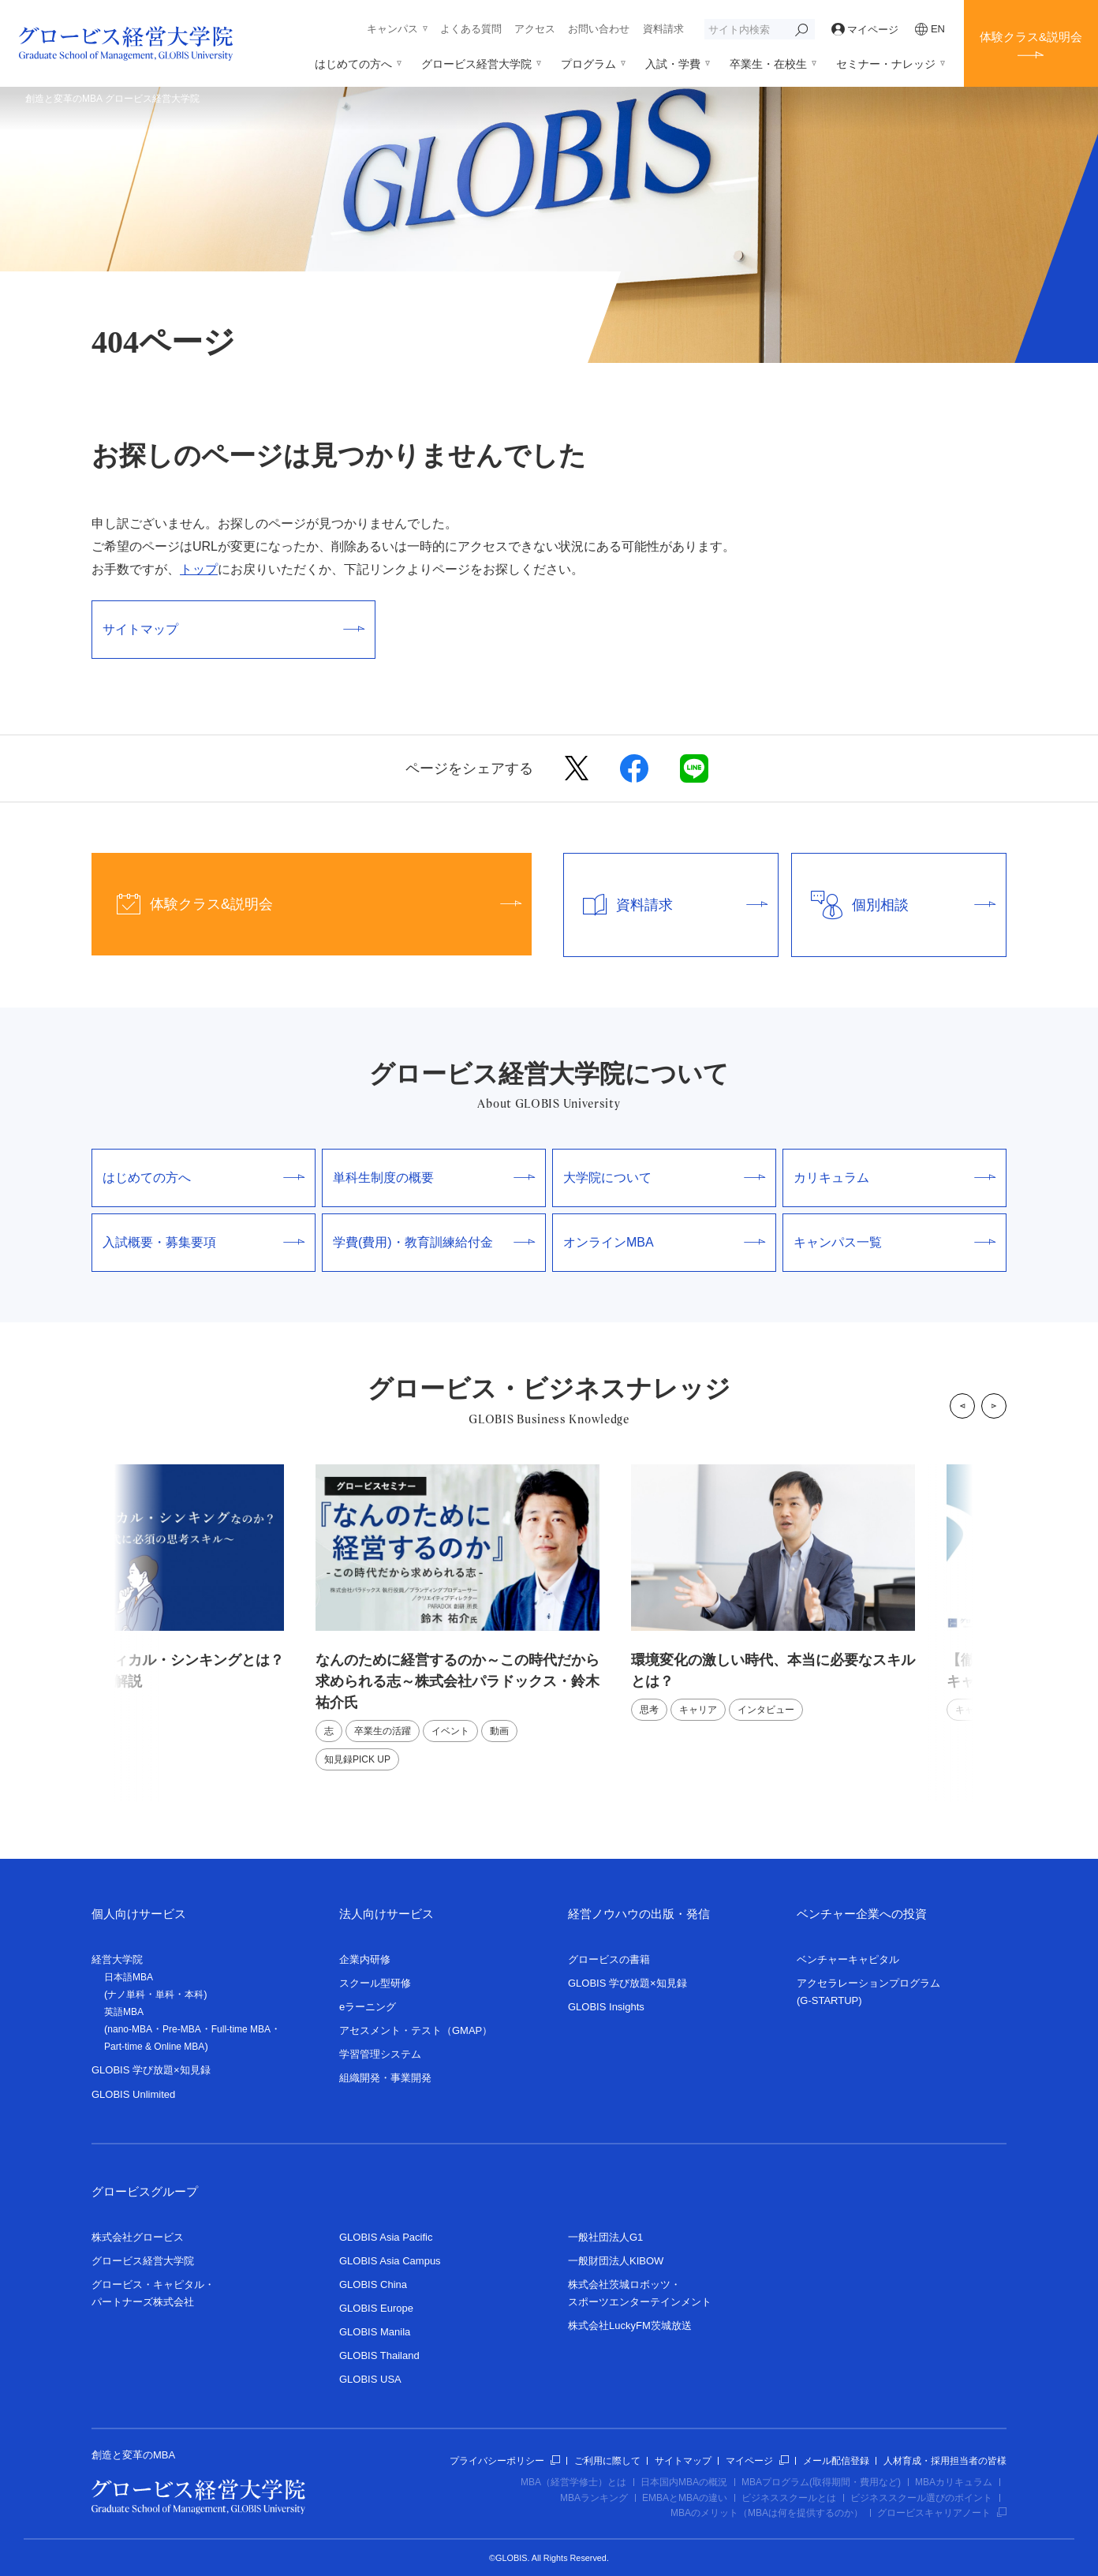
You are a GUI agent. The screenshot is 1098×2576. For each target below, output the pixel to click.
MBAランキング (594, 2497)
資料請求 (663, 29)
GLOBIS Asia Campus (390, 2261)
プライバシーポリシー (505, 2460)
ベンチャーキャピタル (848, 1959)
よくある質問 (471, 29)
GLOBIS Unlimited (133, 2094)
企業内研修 (364, 1959)
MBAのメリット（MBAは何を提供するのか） (766, 2512)
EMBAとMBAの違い (684, 2497)
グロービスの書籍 (609, 1959)
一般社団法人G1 (605, 2237)
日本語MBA (128, 1977)
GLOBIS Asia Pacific (386, 2237)
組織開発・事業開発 (385, 2078)
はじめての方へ (353, 64)
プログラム (588, 64)
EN (930, 29)
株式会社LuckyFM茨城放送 (630, 2325)
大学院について (664, 1177)
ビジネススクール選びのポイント (921, 2497)
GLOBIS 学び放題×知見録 (151, 2070)
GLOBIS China (373, 2284)
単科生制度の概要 (434, 1177)
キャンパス (392, 29)
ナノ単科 (126, 1994)
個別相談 (893, 905)
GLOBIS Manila (374, 2332)
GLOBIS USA (370, 2379)
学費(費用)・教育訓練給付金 (434, 1242)
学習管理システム (380, 2054)
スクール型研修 (375, 1983)
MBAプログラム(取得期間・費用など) (821, 2482)
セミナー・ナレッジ (886, 64)
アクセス (534, 29)
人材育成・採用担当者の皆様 (945, 2460)
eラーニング (367, 2007)
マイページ (865, 29)
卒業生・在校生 (768, 64)
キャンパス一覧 (894, 1242)
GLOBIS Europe (376, 2308)
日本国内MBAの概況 (683, 2482)
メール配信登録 (836, 2460)
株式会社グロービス (138, 2237)
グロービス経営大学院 (476, 64)
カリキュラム (894, 1177)
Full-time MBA (241, 2029)
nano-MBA (129, 2029)
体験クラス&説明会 (1031, 36)
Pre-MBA (181, 2029)
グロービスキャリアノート (942, 2512)
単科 (164, 1994)
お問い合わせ (598, 29)
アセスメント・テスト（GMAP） (415, 2030)
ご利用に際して (607, 2460)
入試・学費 (672, 64)
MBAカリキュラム (953, 2482)
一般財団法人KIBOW (615, 2261)
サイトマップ (233, 629)
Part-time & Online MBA (154, 2046)
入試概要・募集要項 (203, 1242)
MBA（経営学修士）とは (573, 2482)
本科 (194, 1994)
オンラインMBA (664, 1242)
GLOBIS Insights (606, 2007)
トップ (199, 569)
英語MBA (124, 2011)
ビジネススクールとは (788, 2497)
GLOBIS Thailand (379, 2355)
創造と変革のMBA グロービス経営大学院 (112, 98)
